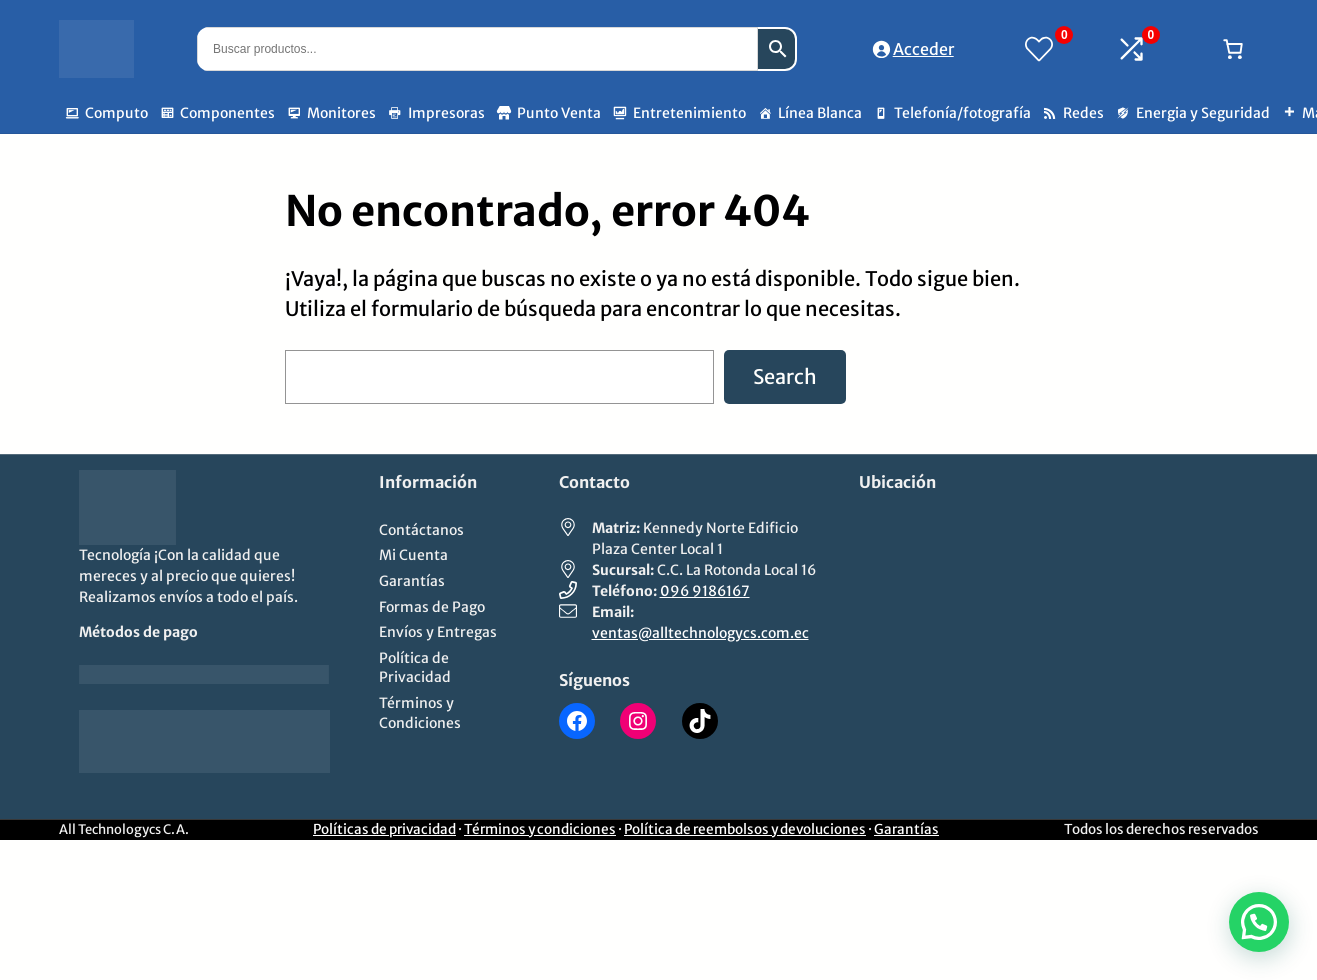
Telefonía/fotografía (962, 113)
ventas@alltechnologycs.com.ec (700, 633)
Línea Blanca (820, 113)
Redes (1083, 113)
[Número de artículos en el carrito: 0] (1233, 49)
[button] (1259, 922)
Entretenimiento (689, 113)
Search (785, 376)
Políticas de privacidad (384, 829)
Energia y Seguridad (1203, 113)
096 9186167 (705, 591)
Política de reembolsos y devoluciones (745, 829)
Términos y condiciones (540, 829)
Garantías (906, 829)
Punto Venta (559, 113)
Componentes (227, 113)
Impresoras (446, 113)
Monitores (341, 113)
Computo (116, 113)
